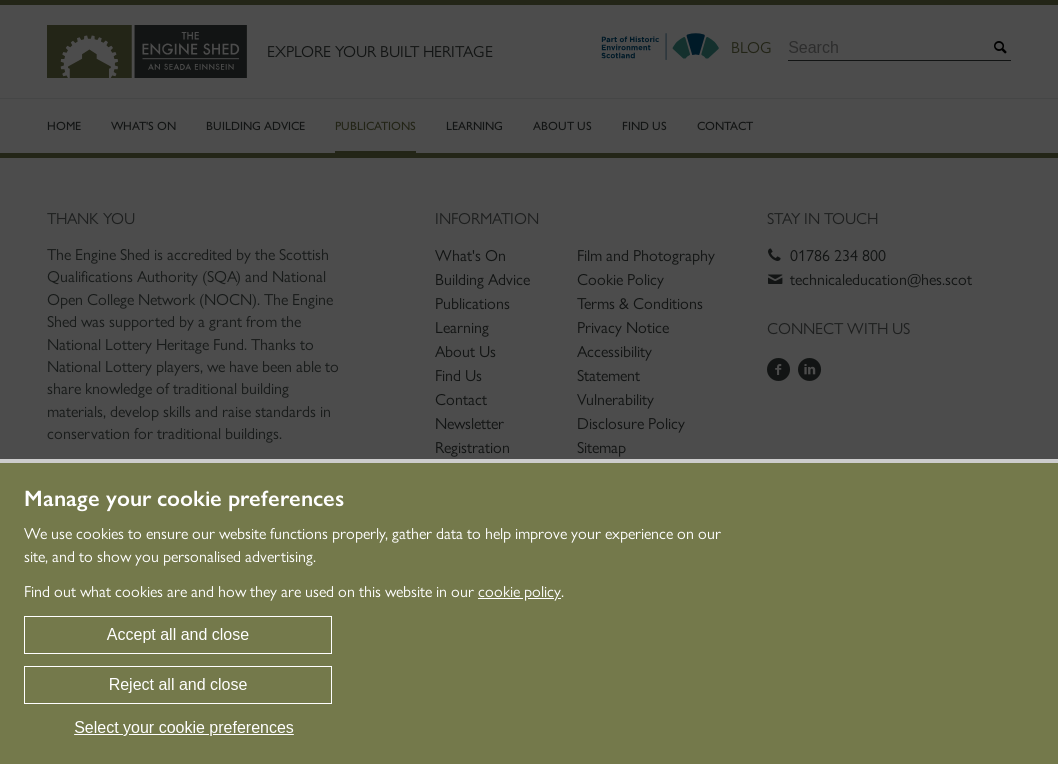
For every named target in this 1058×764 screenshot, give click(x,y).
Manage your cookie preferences (184, 499)
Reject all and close (178, 684)
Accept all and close (178, 634)
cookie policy (519, 591)
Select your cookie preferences (184, 727)
